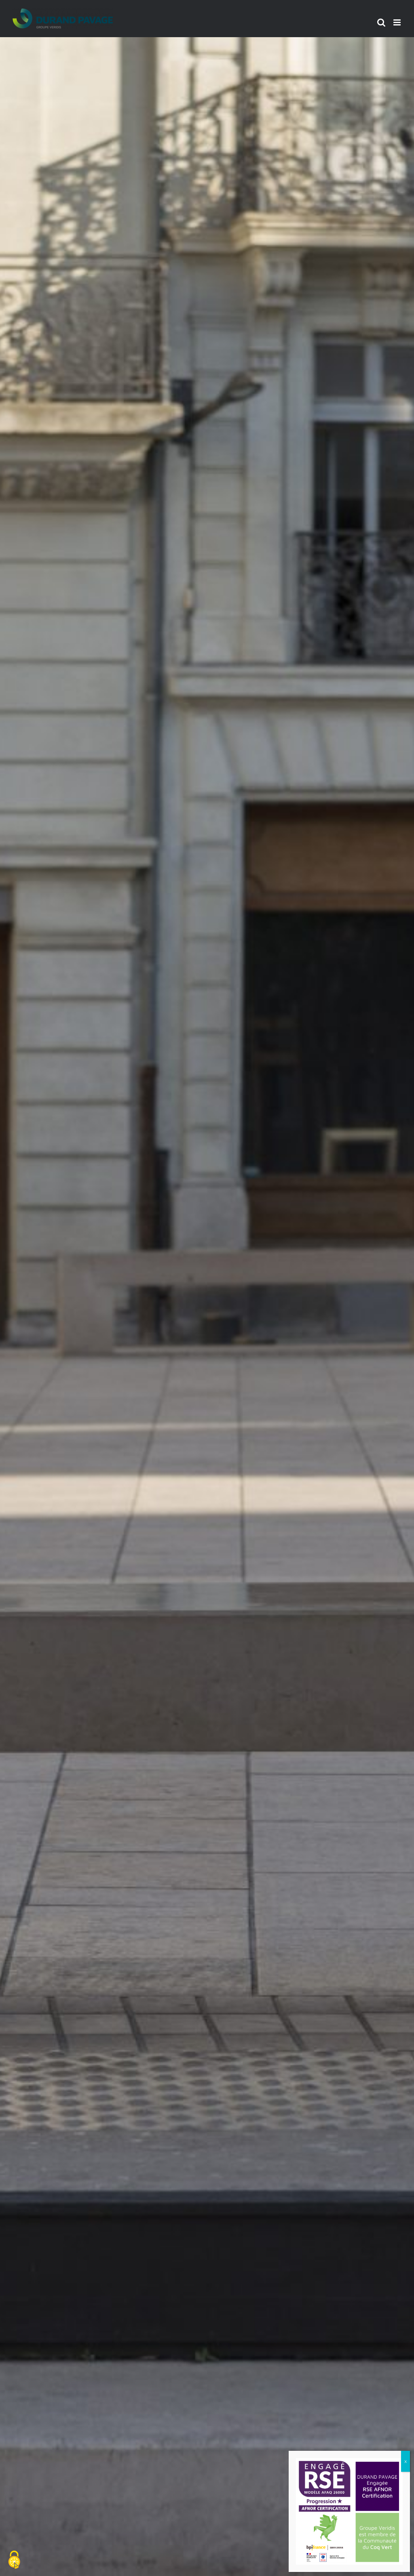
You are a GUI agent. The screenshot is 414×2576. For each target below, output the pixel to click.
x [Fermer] (405, 2461)
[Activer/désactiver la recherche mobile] (381, 22)
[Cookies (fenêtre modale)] (14, 2560)
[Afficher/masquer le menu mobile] (397, 22)
